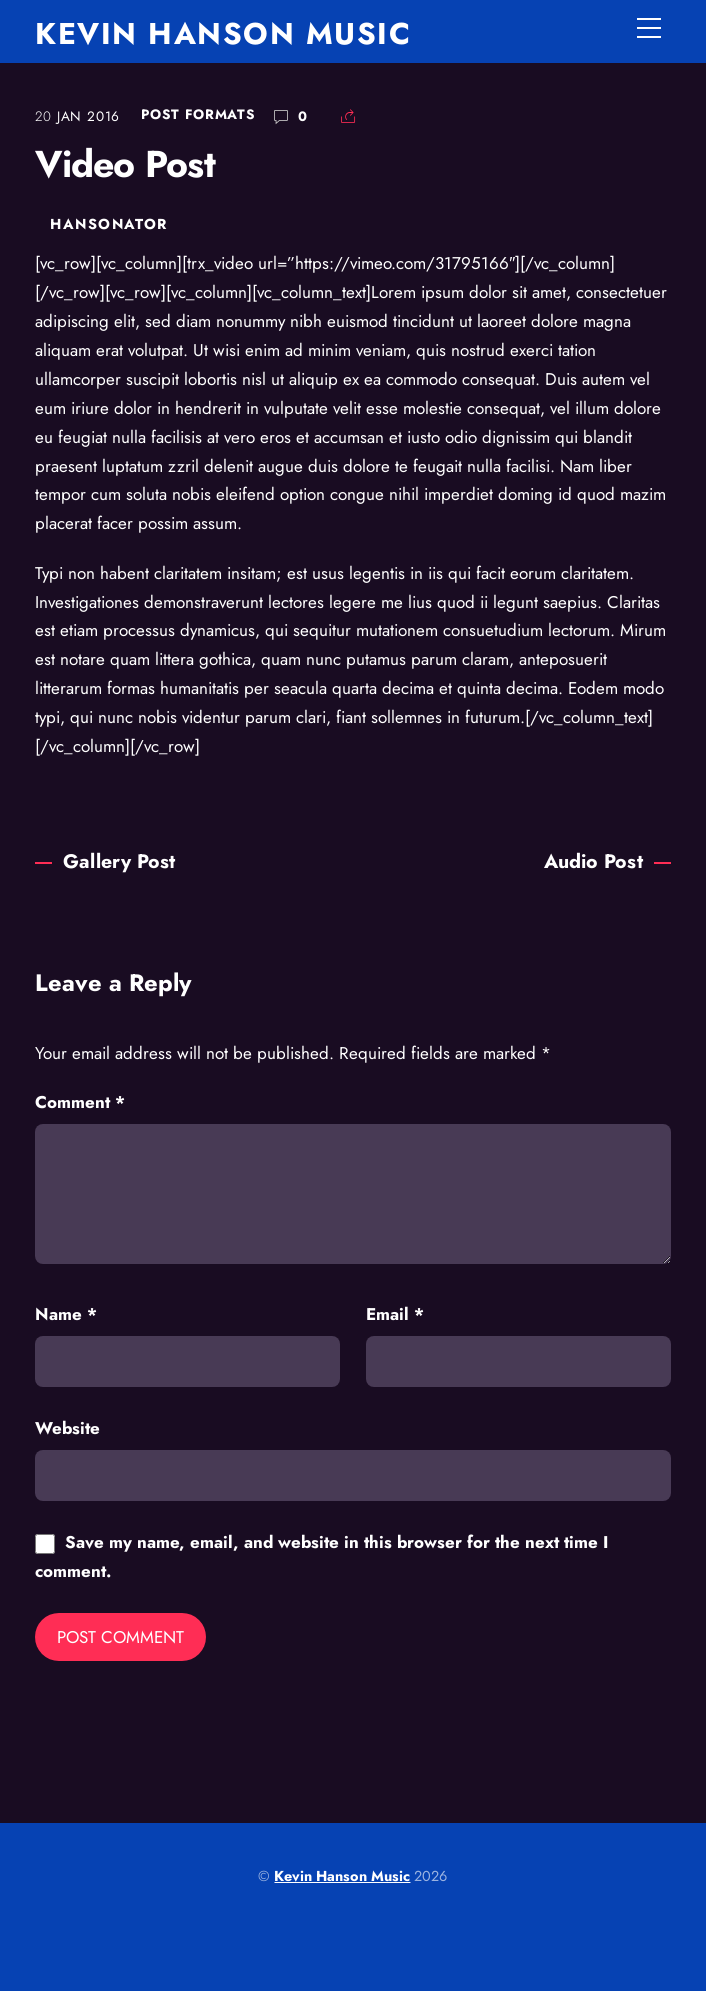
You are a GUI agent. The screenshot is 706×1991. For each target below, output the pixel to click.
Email (395, 1314)
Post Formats (198, 114)
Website (67, 1428)
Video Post (125, 164)
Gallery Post (105, 861)
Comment (80, 1102)
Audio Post (607, 861)
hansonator (108, 224)
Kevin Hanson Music (342, 1876)
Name (66, 1314)
